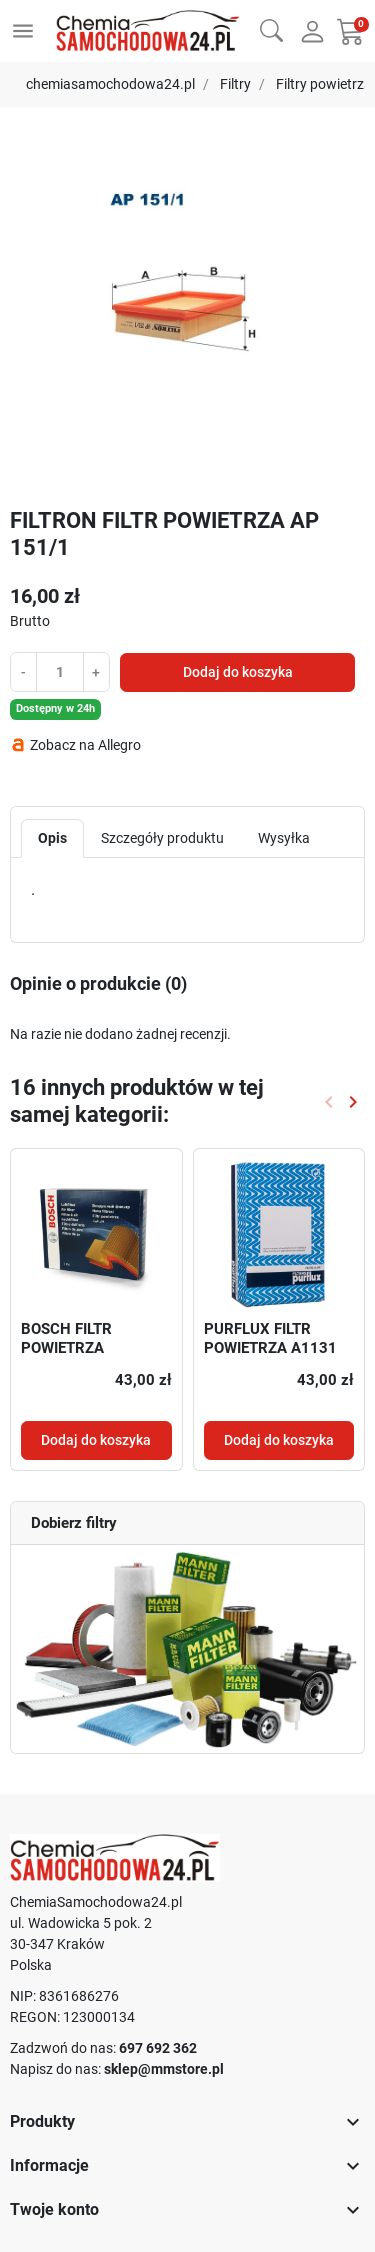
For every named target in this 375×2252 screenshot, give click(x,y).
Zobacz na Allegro (85, 745)
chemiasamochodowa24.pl (110, 84)
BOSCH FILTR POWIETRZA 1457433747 (66, 1348)
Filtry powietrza (324, 84)
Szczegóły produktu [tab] (162, 838)
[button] (271, 28)
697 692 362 (158, 2048)
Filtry (235, 84)
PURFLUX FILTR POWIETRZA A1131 (270, 1339)
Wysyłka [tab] (284, 838)
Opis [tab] (52, 838)
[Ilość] (60, 671)
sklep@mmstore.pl (164, 2069)
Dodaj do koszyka (238, 672)
